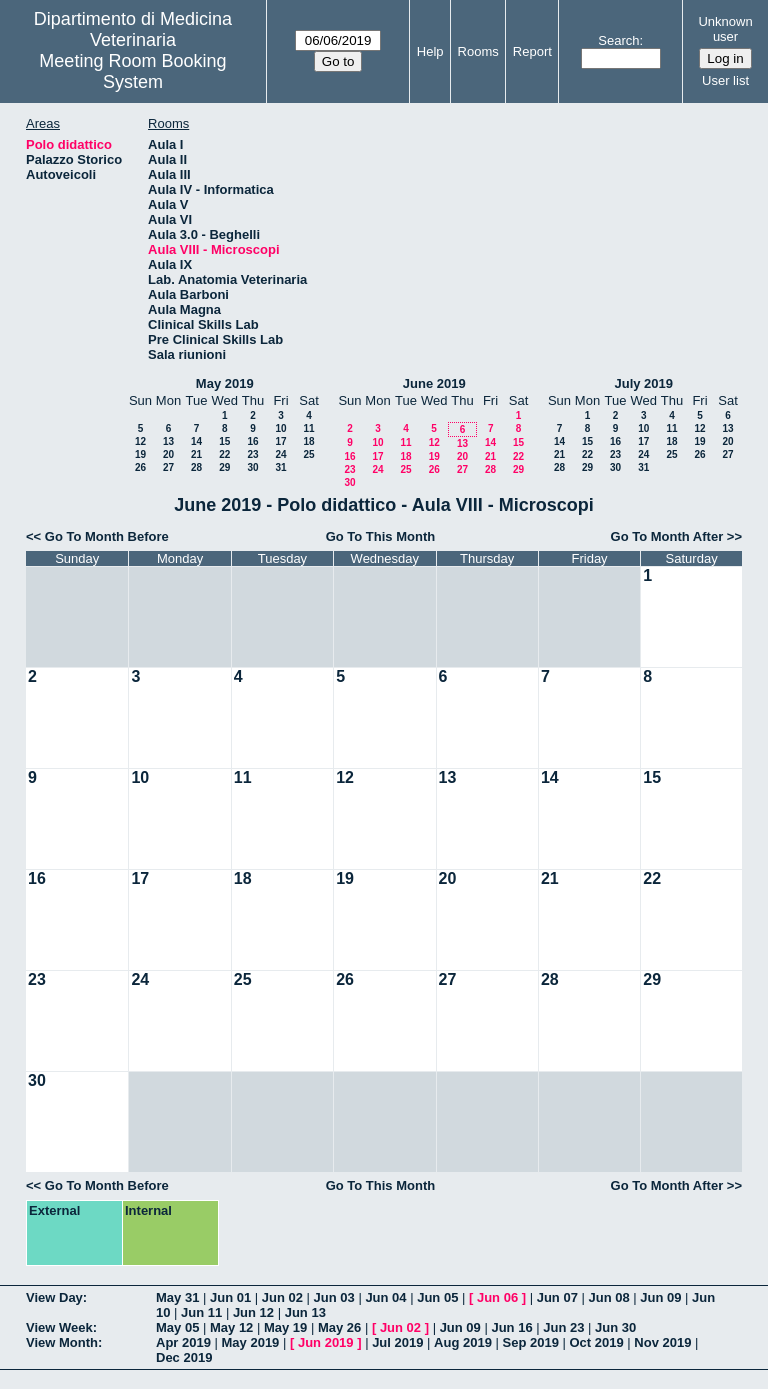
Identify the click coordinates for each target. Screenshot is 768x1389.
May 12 (231, 1327)
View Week (59, 1327)
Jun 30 (615, 1327)
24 (280, 454)
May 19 (285, 1327)
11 (308, 428)
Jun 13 (305, 1312)
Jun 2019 (326, 1342)
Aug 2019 (463, 1342)
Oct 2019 (596, 1342)
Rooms (478, 51)
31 (280, 467)
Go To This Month (381, 536)
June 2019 (434, 383)
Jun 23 (563, 1327)
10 (280, 428)
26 (140, 467)
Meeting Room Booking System (132, 71)
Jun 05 (437, 1297)
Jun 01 (230, 1297)
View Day (54, 1297)
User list (725, 80)
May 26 (339, 1327)
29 (224, 467)
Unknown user (725, 29)
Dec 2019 (184, 1357)
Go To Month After (667, 536)
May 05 (177, 1327)
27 (168, 467)
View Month (62, 1342)
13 (168, 441)
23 (252, 454)
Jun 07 (557, 1297)
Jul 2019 (397, 1342)
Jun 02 (282, 1297)
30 (252, 467)
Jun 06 (497, 1297)
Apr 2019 (183, 1342)
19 (140, 454)
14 (196, 441)
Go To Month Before (107, 536)
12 (140, 441)
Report (532, 51)
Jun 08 (608, 1297)
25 (308, 454)
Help (430, 51)
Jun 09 (660, 1297)
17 (280, 441)
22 (224, 454)
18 (308, 441)
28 (196, 467)
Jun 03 (334, 1297)
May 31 (177, 1297)
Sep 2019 (531, 1342)
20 (168, 454)
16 (252, 441)
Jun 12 (253, 1312)
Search (618, 40)
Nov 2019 (662, 1342)
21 (196, 454)
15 (224, 441)
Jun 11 (201, 1312)
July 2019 (643, 383)
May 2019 (225, 383)
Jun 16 (511, 1327)
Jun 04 (385, 1297)
